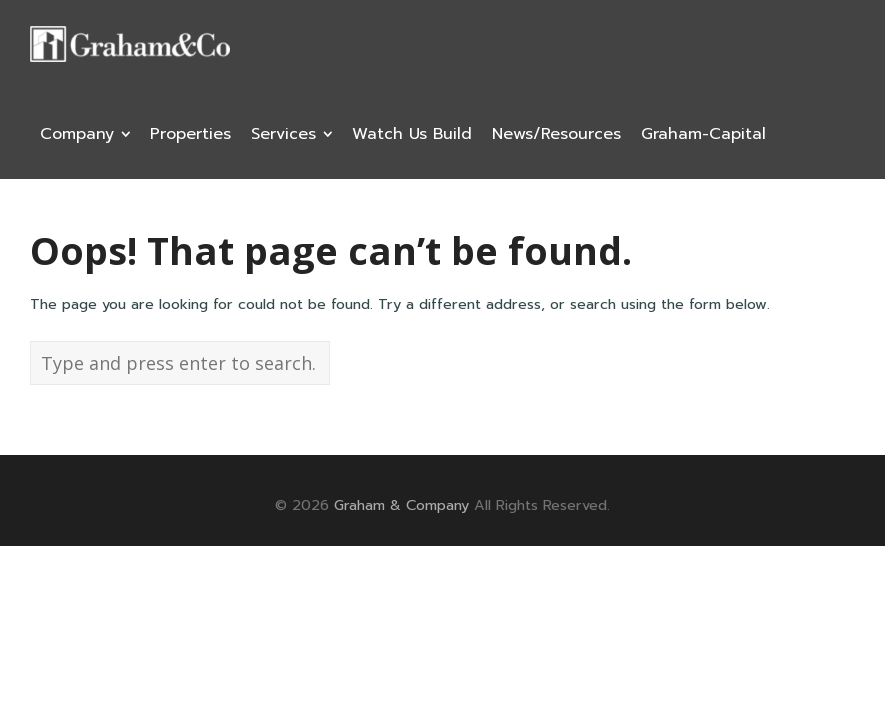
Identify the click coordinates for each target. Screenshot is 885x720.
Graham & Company (401, 505)
